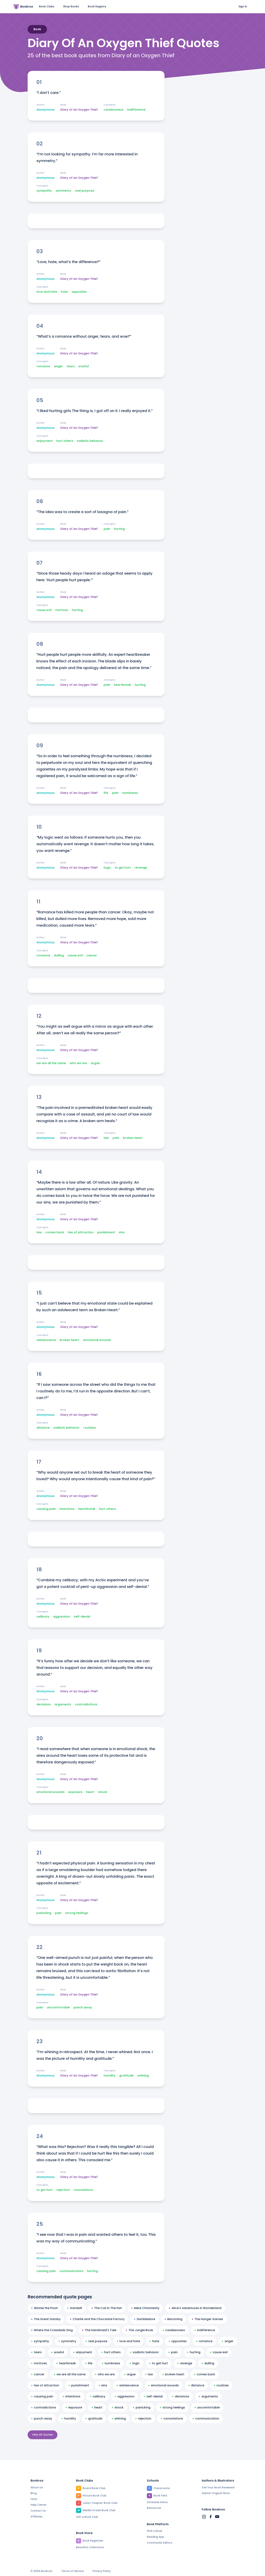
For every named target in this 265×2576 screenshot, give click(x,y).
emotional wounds (97, 1340)
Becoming (173, 2319)
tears (71, 366)
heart (90, 1792)
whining (143, 2076)
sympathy (44, 191)
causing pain (46, 1509)
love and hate (46, 292)
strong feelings (76, 1913)
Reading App (155, 2537)
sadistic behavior (90, 441)
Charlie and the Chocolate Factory (97, 2319)
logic (107, 868)
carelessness (113, 110)
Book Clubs (46, 6)
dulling (59, 955)
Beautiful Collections (90, 2547)
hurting (119, 529)
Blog (34, 2493)
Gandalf (74, 2308)
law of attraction (80, 1232)
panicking (43, 1913)
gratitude (126, 2076)
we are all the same (51, 1063)
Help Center (39, 2505)
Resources (154, 2508)
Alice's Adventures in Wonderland (195, 2308)
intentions (67, 1509)
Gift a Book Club (87, 2517)
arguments (62, 1704)
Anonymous (45, 110)
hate (64, 292)
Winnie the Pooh (44, 2308)
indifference (136, 110)
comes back (54, 1232)
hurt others (64, 441)
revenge (141, 868)
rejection (63, 2190)
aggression (61, 1617)
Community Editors (159, 2543)
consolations (83, 2190)
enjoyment (44, 441)
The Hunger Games (207, 2319)
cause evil (44, 610)
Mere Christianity (145, 2308)
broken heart (133, 1138)
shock (102, 1792)
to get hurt (123, 868)
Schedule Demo (157, 2502)
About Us (37, 2487)
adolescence (46, 1340)
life (106, 793)
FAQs (34, 2499)
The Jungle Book (139, 2330)
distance (43, 1428)
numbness (130, 793)
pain (107, 529)
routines (89, 1428)
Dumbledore (144, 2319)
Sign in (243, 6)
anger (58, 366)
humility (110, 2076)
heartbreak (122, 685)
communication (71, 2271)
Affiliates (37, 2516)
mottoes (61, 610)
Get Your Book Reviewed (218, 2487)
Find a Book (154, 2531)
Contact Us (38, 2510)
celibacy (42, 1617)
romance (43, 366)
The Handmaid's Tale (99, 2330)
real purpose (84, 191)
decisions (43, 1704)
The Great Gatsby (46, 2319)
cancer (91, 955)
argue (95, 1063)
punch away (82, 2007)
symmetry (63, 191)
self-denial (82, 1617)
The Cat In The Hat (107, 2308)
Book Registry (97, 6)
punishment (106, 1232)
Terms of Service (72, 2571)
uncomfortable (58, 2007)
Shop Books (71, 6)
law (106, 1138)
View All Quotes (42, 2434)
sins (122, 1232)
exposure (75, 1792)
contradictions (86, 1704)
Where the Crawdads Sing (52, 2330)
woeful (83, 366)
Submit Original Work (216, 2493)
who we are (78, 1063)
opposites (79, 292)
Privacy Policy (102, 2571)
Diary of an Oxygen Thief (79, 110)
